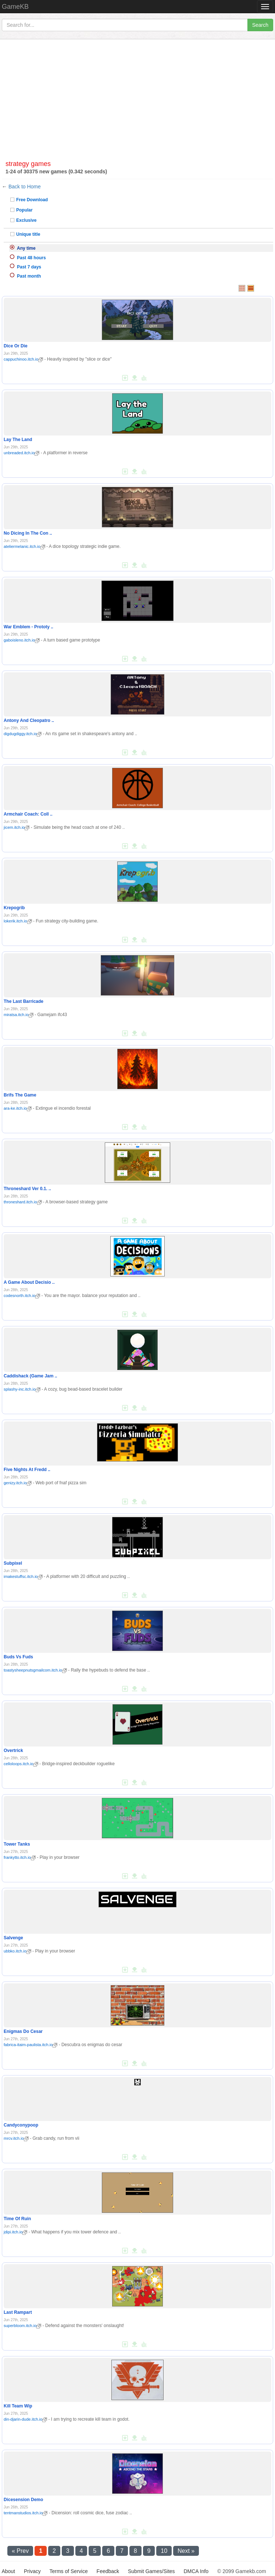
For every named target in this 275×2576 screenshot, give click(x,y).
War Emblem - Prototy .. (28, 626)
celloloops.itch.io (21, 1764)
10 (164, 2551)
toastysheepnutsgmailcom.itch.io (35, 1670)
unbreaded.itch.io (21, 453)
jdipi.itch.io (15, 2232)
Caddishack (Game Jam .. (30, 1376)
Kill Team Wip (18, 2406)
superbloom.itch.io (22, 2325)
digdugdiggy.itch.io (23, 733)
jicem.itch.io (16, 827)
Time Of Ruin (17, 2218)
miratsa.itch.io (18, 1014)
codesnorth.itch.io (22, 1295)
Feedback (108, 2571)
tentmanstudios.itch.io (25, 2513)
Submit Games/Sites (151, 2571)
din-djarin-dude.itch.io (25, 2419)
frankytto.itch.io (20, 1857)
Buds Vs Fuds (18, 1656)
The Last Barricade (23, 1001)
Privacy (32, 2571)
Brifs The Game (20, 1095)
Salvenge (13, 1937)
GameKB (15, 6)
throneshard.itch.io (23, 1202)
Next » (186, 2551)
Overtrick (13, 1750)
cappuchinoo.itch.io (23, 359)
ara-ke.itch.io (18, 1108)
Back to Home (24, 186)
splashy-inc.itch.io (22, 1389)
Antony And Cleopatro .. (29, 720)
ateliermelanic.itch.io (24, 546)
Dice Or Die (16, 345)
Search (260, 25)
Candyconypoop (21, 2125)
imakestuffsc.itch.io (23, 1576)
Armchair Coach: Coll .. (28, 814)
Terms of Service (68, 2571)
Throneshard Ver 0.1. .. (27, 1188)
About (8, 2571)
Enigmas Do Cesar (23, 2031)
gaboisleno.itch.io (22, 640)
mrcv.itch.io (16, 2138)
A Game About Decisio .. (29, 1282)
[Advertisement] (137, 101)
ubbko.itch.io (17, 1951)
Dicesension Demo (23, 2499)
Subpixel (13, 1563)
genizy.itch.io (18, 1483)
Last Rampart (18, 2312)
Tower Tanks (17, 1844)
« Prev (20, 2551)
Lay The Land (18, 439)
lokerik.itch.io (18, 921)
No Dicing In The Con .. (28, 533)
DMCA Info (195, 2571)
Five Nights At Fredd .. (27, 1469)
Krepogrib (14, 907)
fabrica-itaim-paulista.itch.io (30, 2044)
